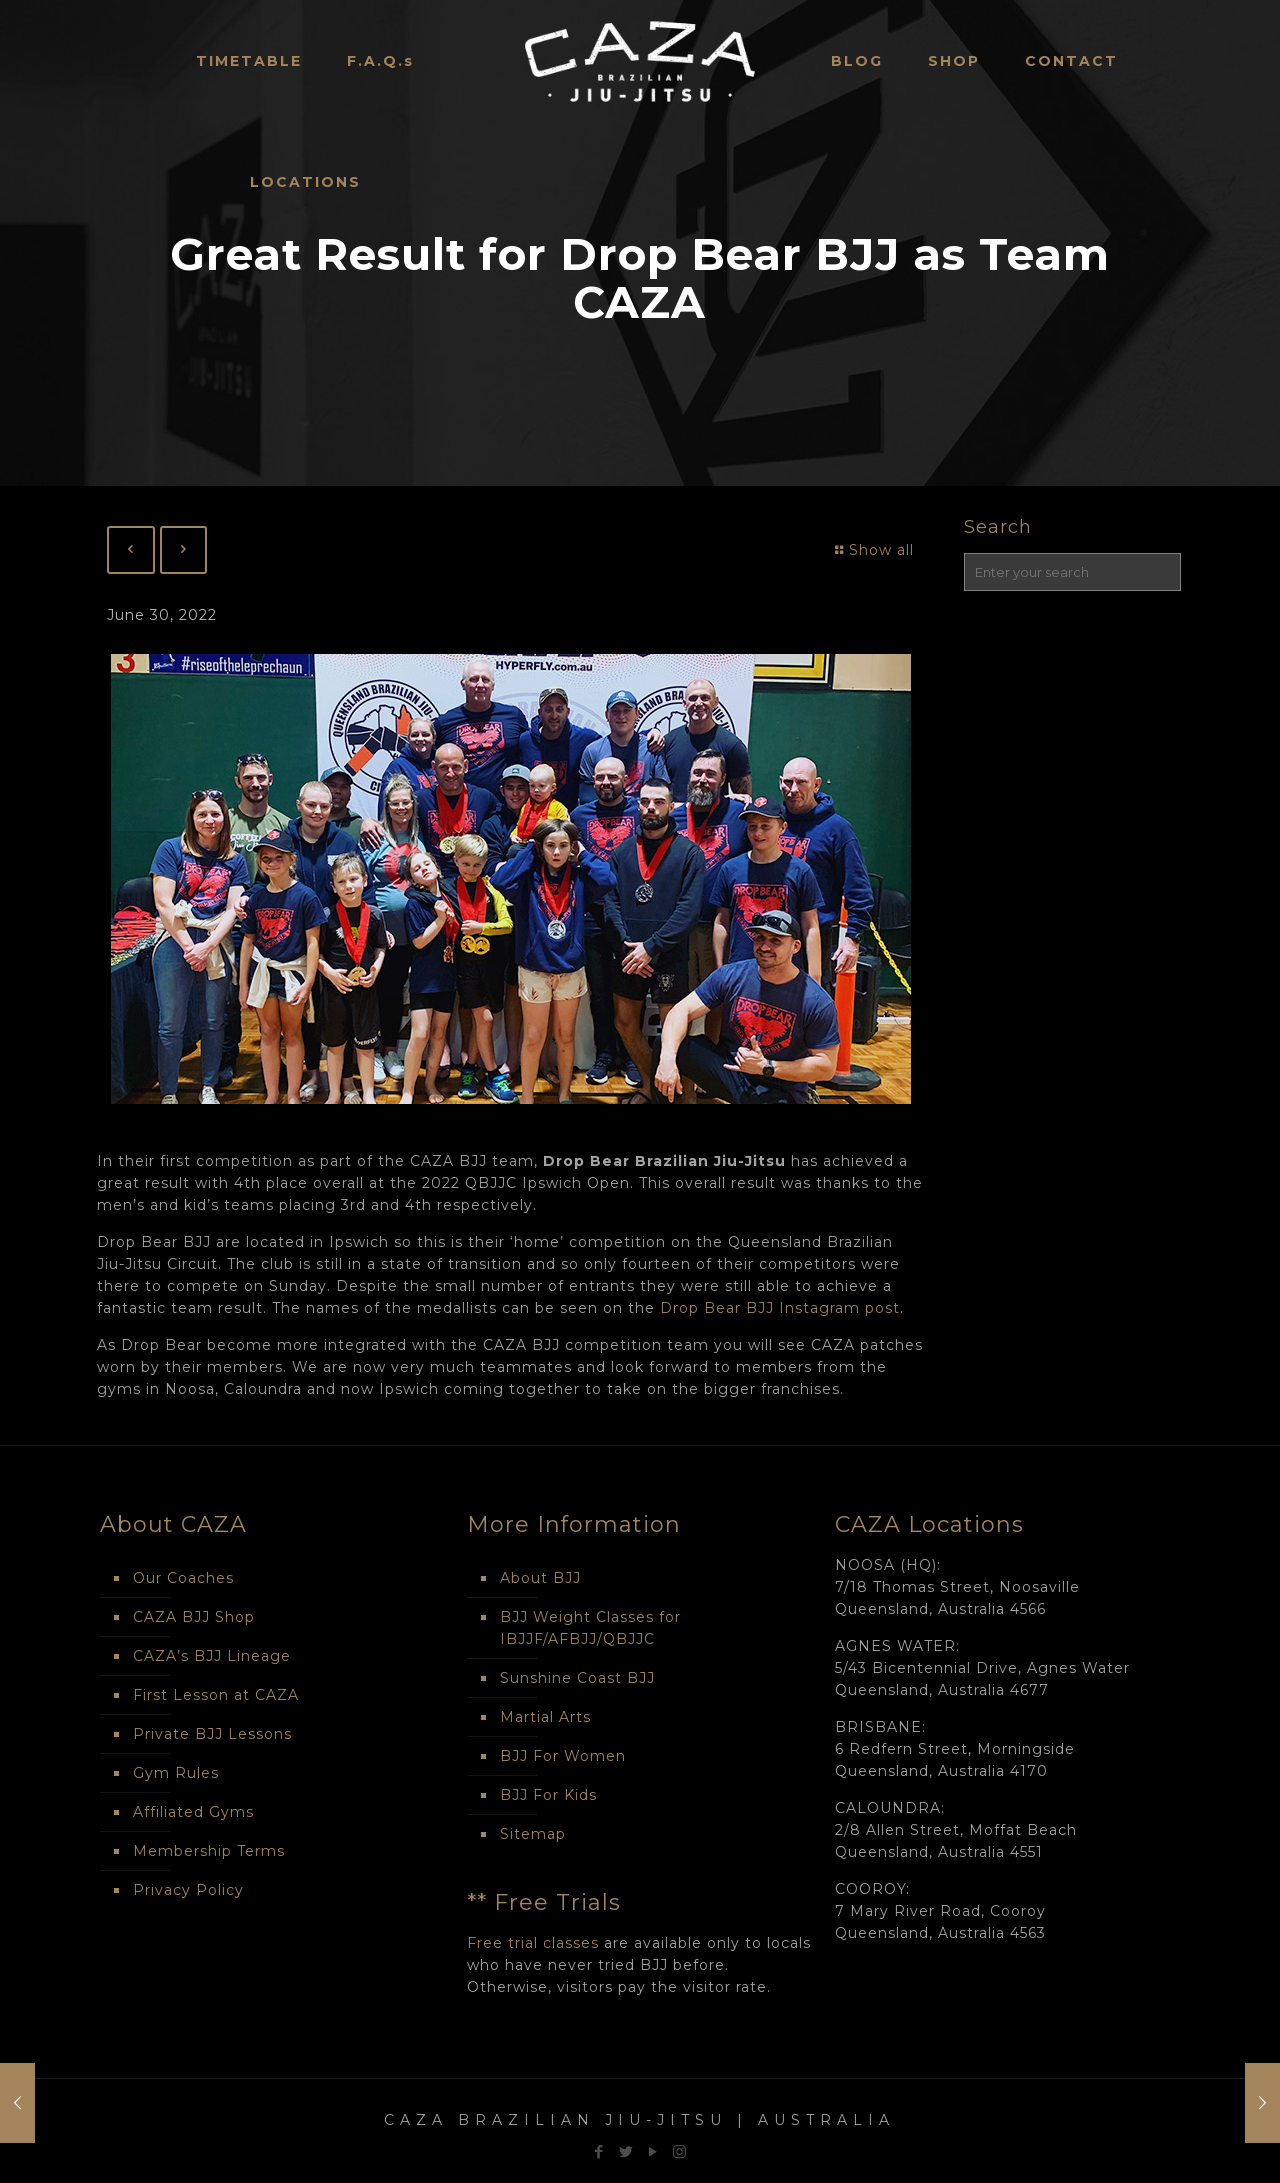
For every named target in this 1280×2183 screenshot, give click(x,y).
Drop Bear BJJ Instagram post (780, 1308)
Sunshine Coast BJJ (577, 1678)
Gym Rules (176, 1773)
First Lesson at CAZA (216, 1695)
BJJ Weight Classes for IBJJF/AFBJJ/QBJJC (590, 1628)
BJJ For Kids (548, 1795)
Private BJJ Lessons (212, 1734)
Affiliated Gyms (193, 1812)
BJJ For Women (563, 1756)
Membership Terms (209, 1851)
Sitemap (533, 1834)
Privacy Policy (188, 1890)
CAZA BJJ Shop (194, 1617)
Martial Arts (545, 1717)
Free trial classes (533, 1943)
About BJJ (540, 1578)
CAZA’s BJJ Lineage (212, 1656)
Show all (872, 550)
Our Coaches (183, 1578)
